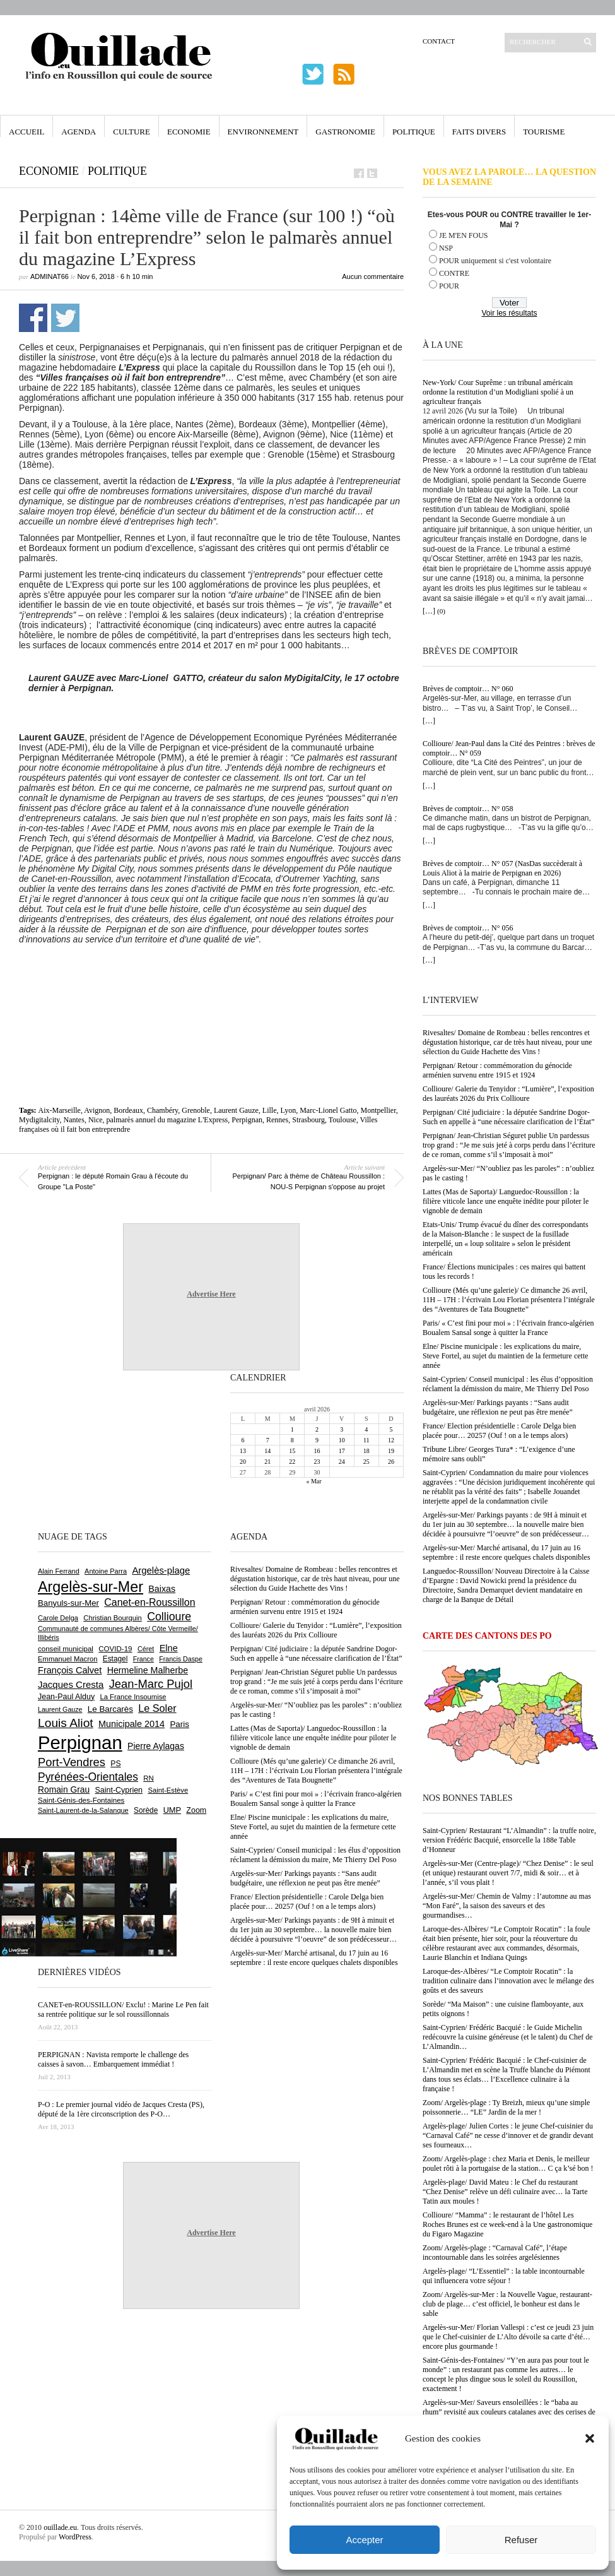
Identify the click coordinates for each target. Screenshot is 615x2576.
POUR (449, 286)
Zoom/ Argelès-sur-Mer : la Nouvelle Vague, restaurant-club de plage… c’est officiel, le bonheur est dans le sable (507, 2304)
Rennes (277, 1119)
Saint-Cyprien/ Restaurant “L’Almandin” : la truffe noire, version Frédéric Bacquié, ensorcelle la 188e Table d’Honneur (509, 1840)
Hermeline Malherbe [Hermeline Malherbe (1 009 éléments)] (147, 1670)
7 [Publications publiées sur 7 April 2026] (267, 1440)
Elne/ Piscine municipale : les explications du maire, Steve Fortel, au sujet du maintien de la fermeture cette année (506, 1356)
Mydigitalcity (39, 1119)
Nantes (74, 1119)
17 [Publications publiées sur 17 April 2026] (342, 1450)
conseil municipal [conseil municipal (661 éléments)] (65, 1649)
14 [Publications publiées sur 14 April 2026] (267, 1450)
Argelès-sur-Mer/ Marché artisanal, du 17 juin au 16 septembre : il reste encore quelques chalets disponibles (506, 1552)
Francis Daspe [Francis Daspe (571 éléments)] (180, 1659)
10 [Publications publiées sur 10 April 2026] (342, 1440)
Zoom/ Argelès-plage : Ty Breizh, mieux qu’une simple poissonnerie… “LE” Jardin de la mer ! (506, 2107)
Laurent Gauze (236, 1110)
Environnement (263, 131)
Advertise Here (211, 1294)
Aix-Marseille (59, 1110)
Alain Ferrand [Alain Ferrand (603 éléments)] (58, 1571)
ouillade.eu (60, 2527)
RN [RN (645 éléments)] (148, 1778)
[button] (589, 2438)
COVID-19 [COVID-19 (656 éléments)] (115, 1649)
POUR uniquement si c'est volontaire (495, 260)
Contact (439, 41)
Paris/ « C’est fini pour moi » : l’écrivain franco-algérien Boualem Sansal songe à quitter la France (508, 1328)
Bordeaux (128, 1110)
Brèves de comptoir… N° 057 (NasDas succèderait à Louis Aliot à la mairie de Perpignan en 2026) (502, 868)
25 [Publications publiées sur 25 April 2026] (366, 1461)
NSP (446, 248)
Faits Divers (479, 131)
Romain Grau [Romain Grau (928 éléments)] (64, 1789)
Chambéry (162, 1110)
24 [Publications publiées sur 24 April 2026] (342, 1461)
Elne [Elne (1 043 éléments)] (169, 1648)
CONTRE (454, 273)
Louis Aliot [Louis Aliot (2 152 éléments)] (65, 1723)
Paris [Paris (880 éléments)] (179, 1724)
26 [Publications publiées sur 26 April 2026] (391, 1461)
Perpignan (246, 1119)
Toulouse (342, 1119)
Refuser (521, 2539)
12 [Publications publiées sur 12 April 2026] (391, 1440)
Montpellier (378, 1110)
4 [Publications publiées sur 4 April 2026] (366, 1429)
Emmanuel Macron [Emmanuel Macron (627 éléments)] (67, 1659)
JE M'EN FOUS (463, 235)
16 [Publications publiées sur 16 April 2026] (316, 1450)
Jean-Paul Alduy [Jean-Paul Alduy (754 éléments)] (66, 1696)
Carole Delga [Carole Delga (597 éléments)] (58, 1618)
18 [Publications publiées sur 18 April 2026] (366, 1450)
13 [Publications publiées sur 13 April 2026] (243, 1450)
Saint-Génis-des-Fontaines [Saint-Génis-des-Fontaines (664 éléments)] (81, 1800)
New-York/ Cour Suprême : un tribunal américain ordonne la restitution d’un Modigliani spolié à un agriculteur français (498, 392)
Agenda (78, 131)
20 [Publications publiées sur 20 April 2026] (243, 1461)
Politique (413, 131)
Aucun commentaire (373, 276)
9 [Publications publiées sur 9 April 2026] (317, 1440)
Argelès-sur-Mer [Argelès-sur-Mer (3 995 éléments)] (90, 1587)
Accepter (364, 2539)
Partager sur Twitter (65, 318)
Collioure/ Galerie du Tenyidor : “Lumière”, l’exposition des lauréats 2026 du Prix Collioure (508, 1093)
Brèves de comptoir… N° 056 (468, 927)
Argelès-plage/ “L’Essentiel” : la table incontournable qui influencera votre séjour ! (504, 2276)
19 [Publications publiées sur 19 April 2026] (391, 1450)
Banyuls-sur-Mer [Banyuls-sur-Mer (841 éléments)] (68, 1603)
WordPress (75, 2536)
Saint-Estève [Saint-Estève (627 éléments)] (168, 1790)
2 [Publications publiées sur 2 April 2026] (317, 1429)
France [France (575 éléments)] (143, 1659)
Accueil (26, 131)
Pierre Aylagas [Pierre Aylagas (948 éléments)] (155, 1746)
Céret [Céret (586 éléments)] (146, 1649)
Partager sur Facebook (33, 318)
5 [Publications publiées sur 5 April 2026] (390, 1429)
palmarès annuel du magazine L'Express (167, 1119)
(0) (441, 611)
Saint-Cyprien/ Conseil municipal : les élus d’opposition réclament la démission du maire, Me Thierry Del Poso (508, 1384)
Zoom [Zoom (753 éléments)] (196, 1810)
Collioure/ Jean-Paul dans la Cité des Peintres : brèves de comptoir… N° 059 (509, 748)
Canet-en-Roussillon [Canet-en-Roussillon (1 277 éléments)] (149, 1602)
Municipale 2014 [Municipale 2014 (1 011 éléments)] (131, 1724)
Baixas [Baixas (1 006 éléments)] (161, 1589)
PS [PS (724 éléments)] (115, 1763)
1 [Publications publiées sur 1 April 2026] (292, 1429)
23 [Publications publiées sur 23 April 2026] (316, 1461)
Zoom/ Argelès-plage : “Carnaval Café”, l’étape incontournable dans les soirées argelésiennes (495, 2252)
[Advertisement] (211, 979)
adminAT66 (49, 276)
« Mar (313, 1481)
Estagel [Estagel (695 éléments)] (115, 1658)
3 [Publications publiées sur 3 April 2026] (341, 1429)
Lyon (288, 1110)
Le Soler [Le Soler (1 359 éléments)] (157, 1708)
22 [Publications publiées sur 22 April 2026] (292, 1461)
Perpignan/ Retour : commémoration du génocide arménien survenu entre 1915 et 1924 (497, 1070)
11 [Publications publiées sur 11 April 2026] (366, 1440)
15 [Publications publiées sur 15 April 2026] (292, 1450)
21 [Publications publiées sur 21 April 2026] (267, 1461)
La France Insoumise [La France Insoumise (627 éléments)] (133, 1697)
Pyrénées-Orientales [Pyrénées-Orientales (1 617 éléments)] (88, 1777)
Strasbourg (308, 1119)
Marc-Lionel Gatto (328, 1110)
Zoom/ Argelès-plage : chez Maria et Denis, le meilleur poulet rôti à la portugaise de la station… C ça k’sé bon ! (508, 2163)
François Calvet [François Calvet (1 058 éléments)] (70, 1670)
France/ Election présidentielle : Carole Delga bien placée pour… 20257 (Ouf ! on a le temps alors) (499, 1431)
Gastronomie (345, 131)
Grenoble (196, 1110)
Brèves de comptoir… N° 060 (468, 688)
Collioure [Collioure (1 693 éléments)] (169, 1616)
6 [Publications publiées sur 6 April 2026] (243, 1440)
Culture (131, 131)
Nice (95, 1119)
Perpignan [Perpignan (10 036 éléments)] (80, 1742)
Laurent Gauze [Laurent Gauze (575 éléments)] (60, 1709)
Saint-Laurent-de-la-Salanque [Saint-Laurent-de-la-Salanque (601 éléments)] (83, 1810)
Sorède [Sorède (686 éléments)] (146, 1810)
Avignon (97, 1110)
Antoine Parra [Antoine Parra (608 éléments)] (106, 1571)
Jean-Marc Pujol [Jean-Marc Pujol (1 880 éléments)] (150, 1683)
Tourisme (544, 131)
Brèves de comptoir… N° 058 (468, 808)
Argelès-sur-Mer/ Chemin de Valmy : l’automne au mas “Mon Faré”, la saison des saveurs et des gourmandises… (507, 1906)
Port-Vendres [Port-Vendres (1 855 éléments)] (71, 1762)
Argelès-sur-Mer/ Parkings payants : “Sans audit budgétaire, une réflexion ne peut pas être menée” (498, 1407)
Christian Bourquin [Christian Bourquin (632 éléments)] (112, 1618)
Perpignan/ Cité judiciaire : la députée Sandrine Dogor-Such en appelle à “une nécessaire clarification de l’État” (509, 1117)
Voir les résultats (509, 313)
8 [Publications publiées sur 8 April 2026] (292, 1440)
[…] (429, 611)
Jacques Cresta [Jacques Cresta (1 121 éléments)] (70, 1684)
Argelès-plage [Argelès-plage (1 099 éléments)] (161, 1570)
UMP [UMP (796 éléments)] (172, 1810)
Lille (269, 1110)
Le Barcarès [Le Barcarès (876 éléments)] (110, 1709)
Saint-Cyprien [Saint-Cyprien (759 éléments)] (119, 1790)
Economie (189, 131)
